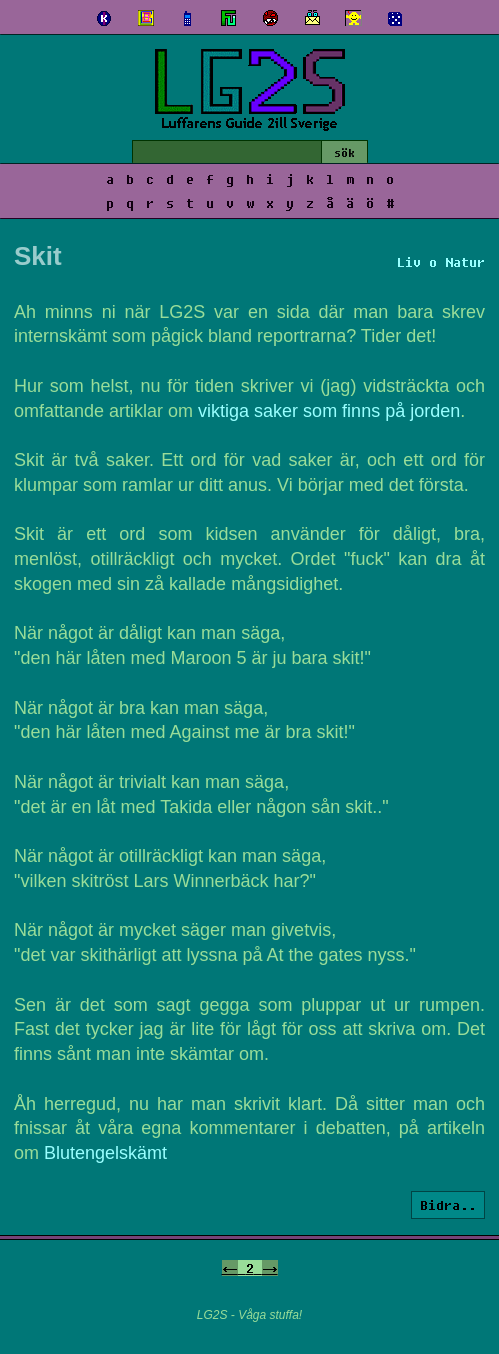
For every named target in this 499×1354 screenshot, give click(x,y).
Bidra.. (448, 1205)
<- (230, 1268)
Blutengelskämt (105, 1153)
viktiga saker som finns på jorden (329, 411)
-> (270, 1268)
